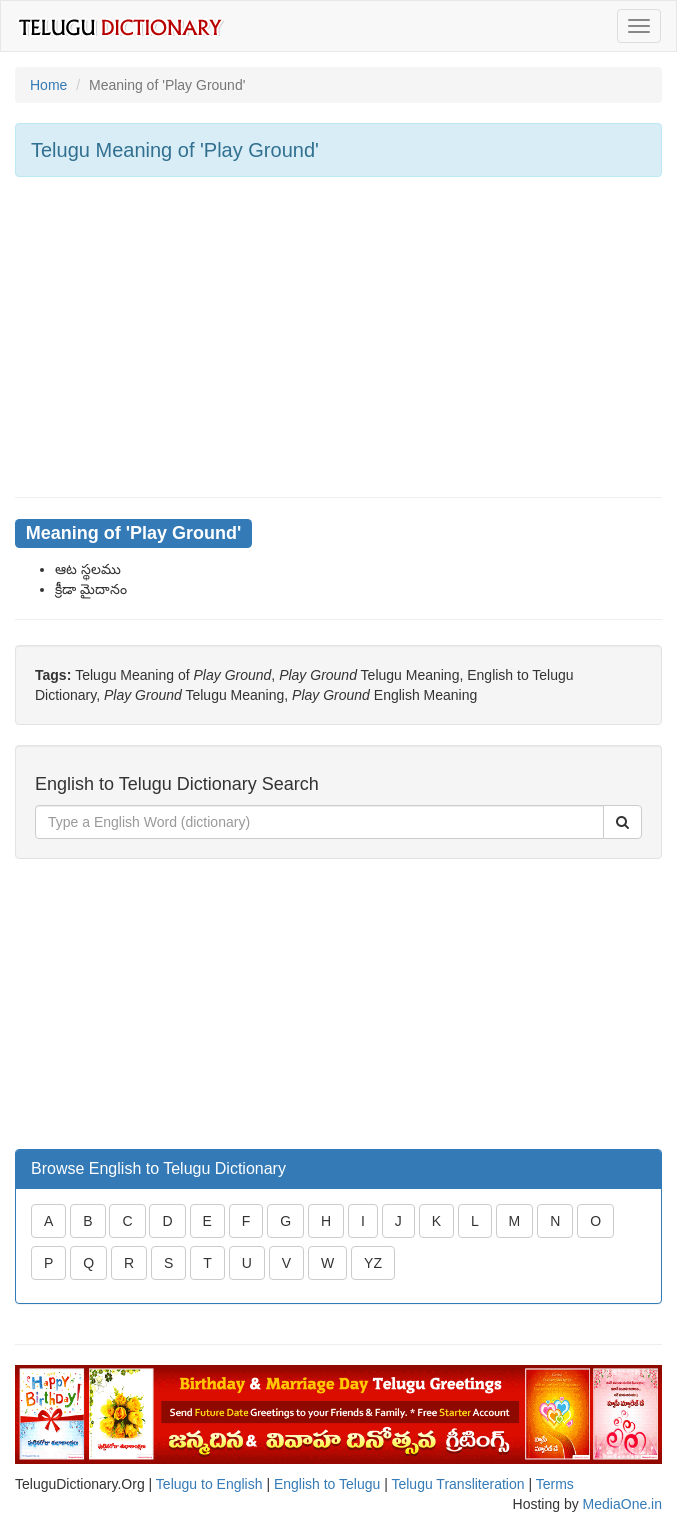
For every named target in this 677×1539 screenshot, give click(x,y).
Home (48, 85)
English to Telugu (327, 1484)
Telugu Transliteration (457, 1484)
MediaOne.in (622, 1504)
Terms (555, 1484)
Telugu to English (209, 1484)
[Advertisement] (338, 337)
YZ (373, 1263)
